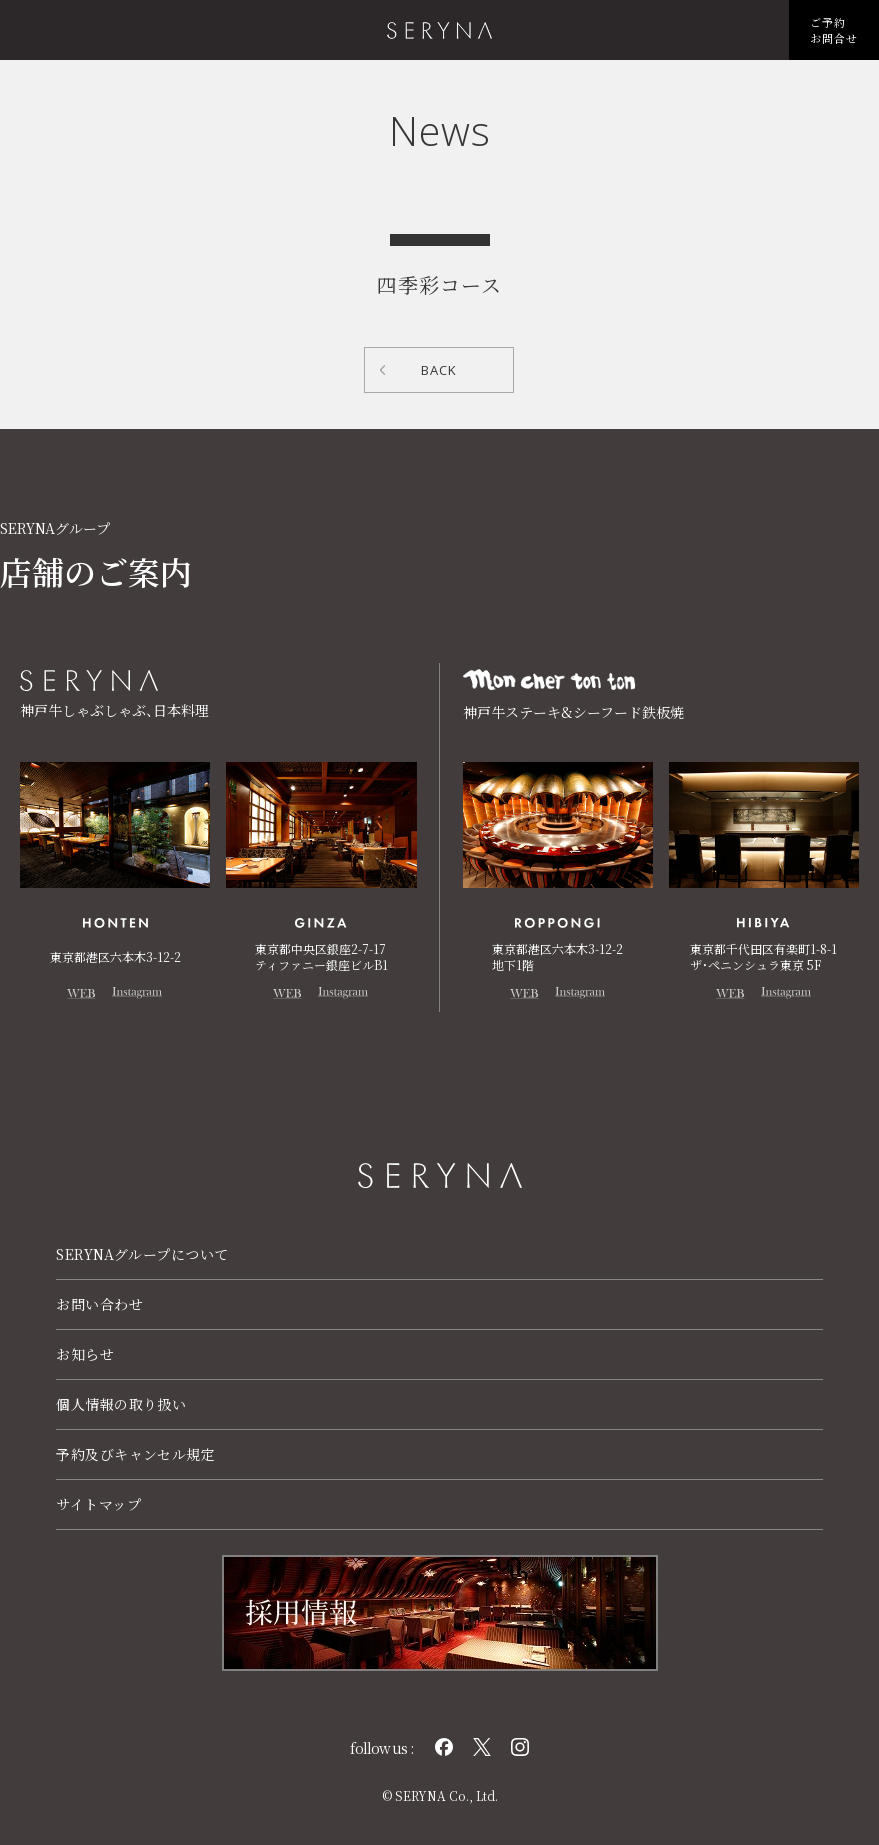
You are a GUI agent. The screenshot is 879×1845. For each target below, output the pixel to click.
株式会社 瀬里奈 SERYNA (439, 30)
